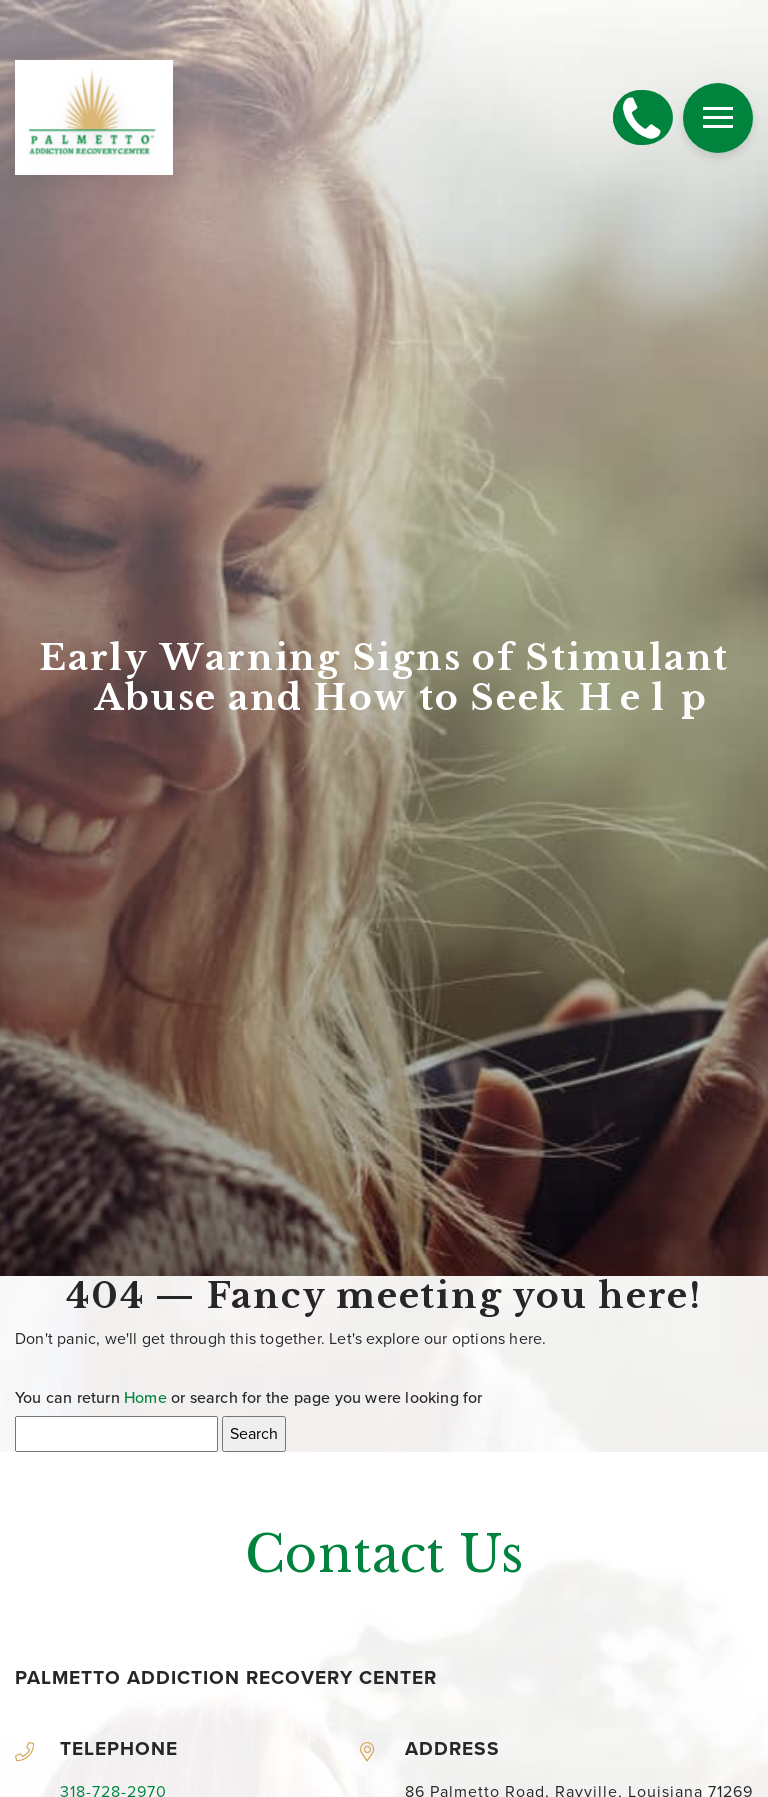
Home (145, 1398)
